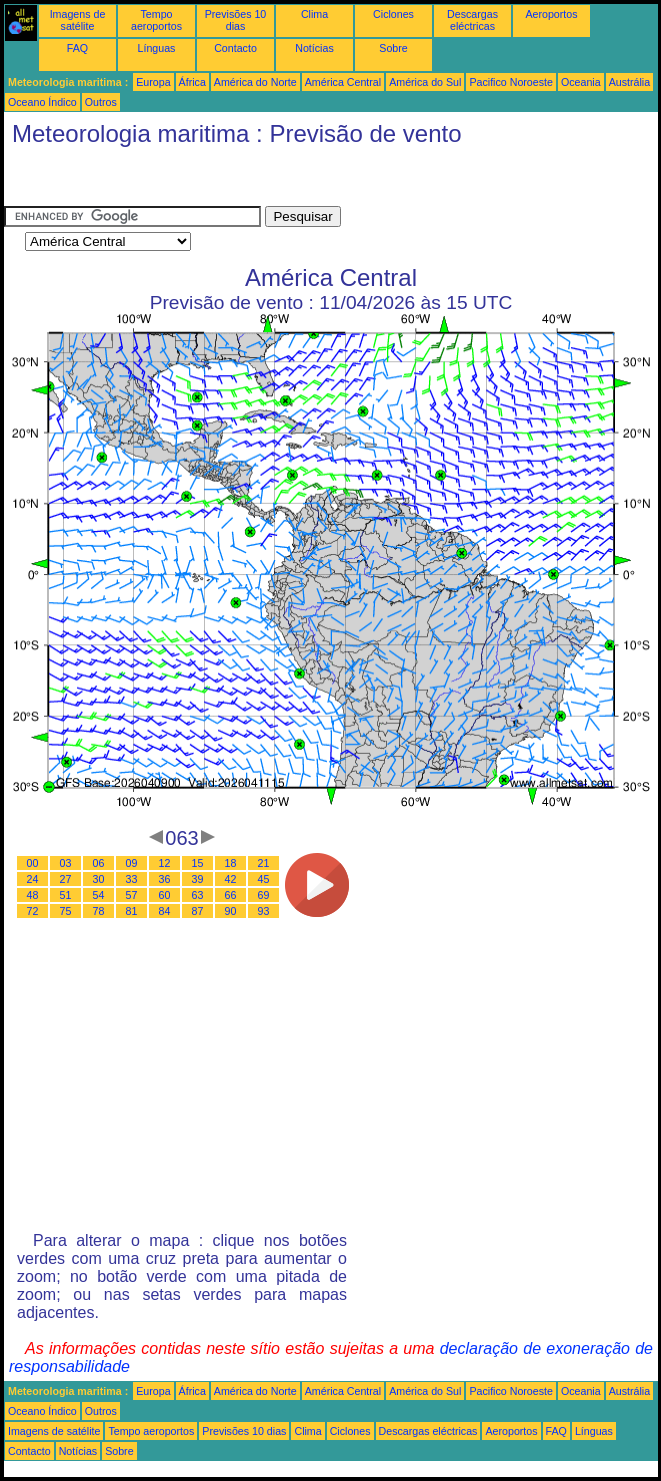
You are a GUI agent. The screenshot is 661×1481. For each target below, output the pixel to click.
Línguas (157, 48)
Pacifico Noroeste (511, 82)
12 (165, 863)
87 (198, 911)
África (192, 82)
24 (33, 879)
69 (264, 895)
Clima (314, 14)
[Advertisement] (164, 181)
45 (264, 879)
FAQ (77, 48)
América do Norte (255, 82)
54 (99, 895)
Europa (153, 82)
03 (66, 863)
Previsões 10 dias (236, 20)
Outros (101, 102)
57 (132, 895)
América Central (343, 82)
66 (231, 895)
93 (264, 911)
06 (99, 863)
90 (231, 911)
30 (99, 879)
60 (165, 895)
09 (132, 863)
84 (165, 911)
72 (33, 911)
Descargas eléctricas (472, 20)
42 (231, 879)
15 (198, 863)
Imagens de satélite (78, 20)
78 (99, 911)
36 (165, 879)
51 (66, 895)
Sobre (393, 48)
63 (198, 895)
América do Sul (425, 82)
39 (198, 879)
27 (66, 879)
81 (132, 911)
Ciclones (393, 14)
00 (33, 863)
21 (264, 863)
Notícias (314, 48)
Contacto (235, 48)
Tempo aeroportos (156, 20)
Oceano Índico (42, 102)
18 (231, 863)
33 (132, 879)
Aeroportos (551, 14)
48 (33, 895)
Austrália (629, 82)
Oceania (581, 82)
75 (66, 911)
